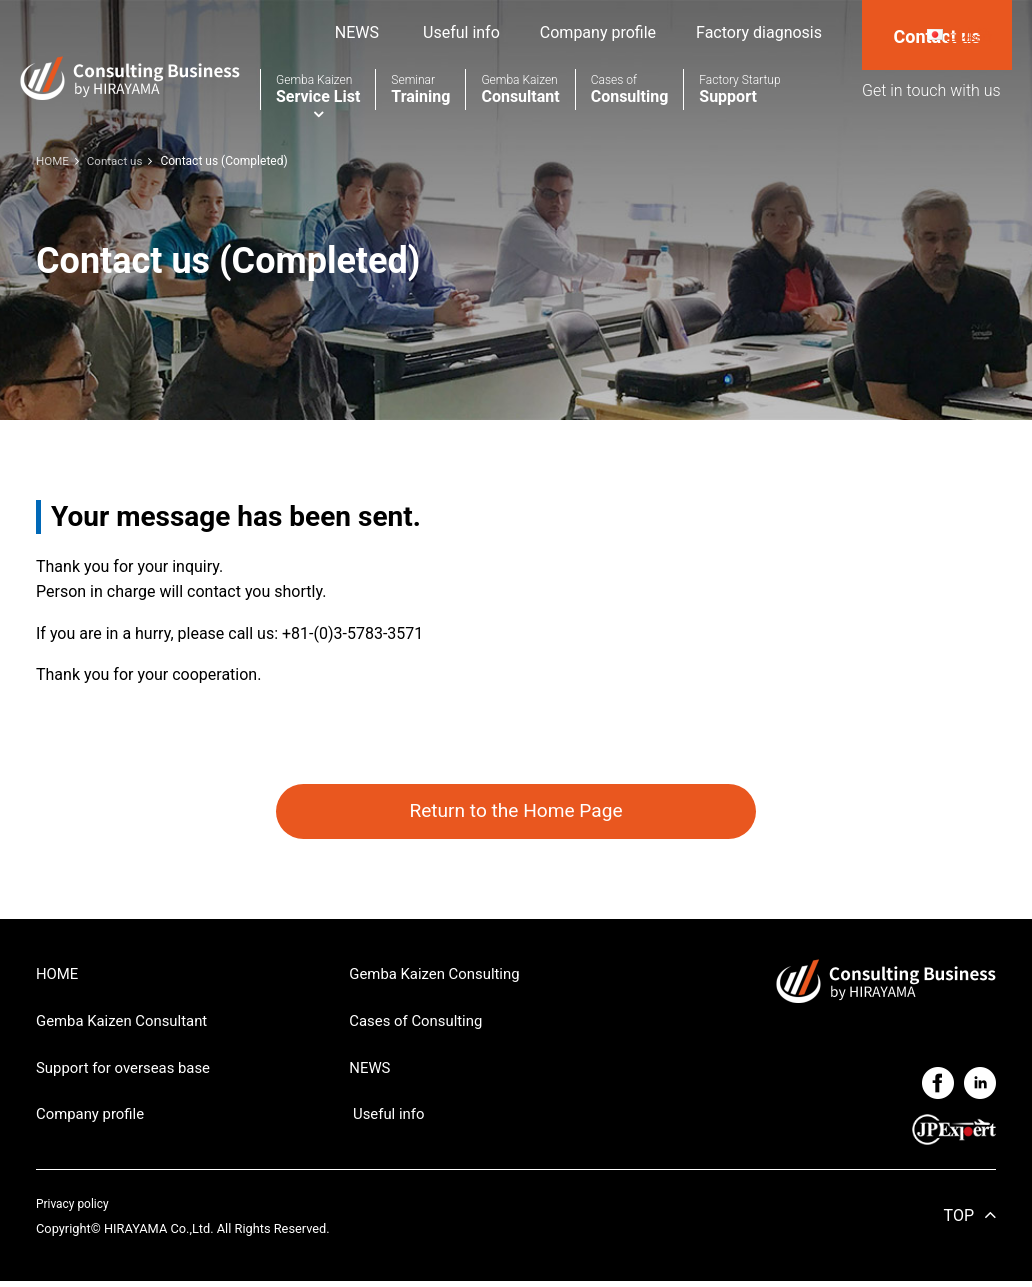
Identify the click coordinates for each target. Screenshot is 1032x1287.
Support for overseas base (129, 1073)
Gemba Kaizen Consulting (440, 976)
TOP (959, 1220)
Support (739, 89)
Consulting (630, 89)
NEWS (357, 32)
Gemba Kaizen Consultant (128, 1025)
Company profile (598, 32)
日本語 (968, 34)
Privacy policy (75, 1208)
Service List (318, 89)
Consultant (520, 89)
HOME (58, 976)
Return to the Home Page (515, 812)
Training (420, 89)
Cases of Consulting (420, 1025)
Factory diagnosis (759, 32)
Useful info (459, 32)
